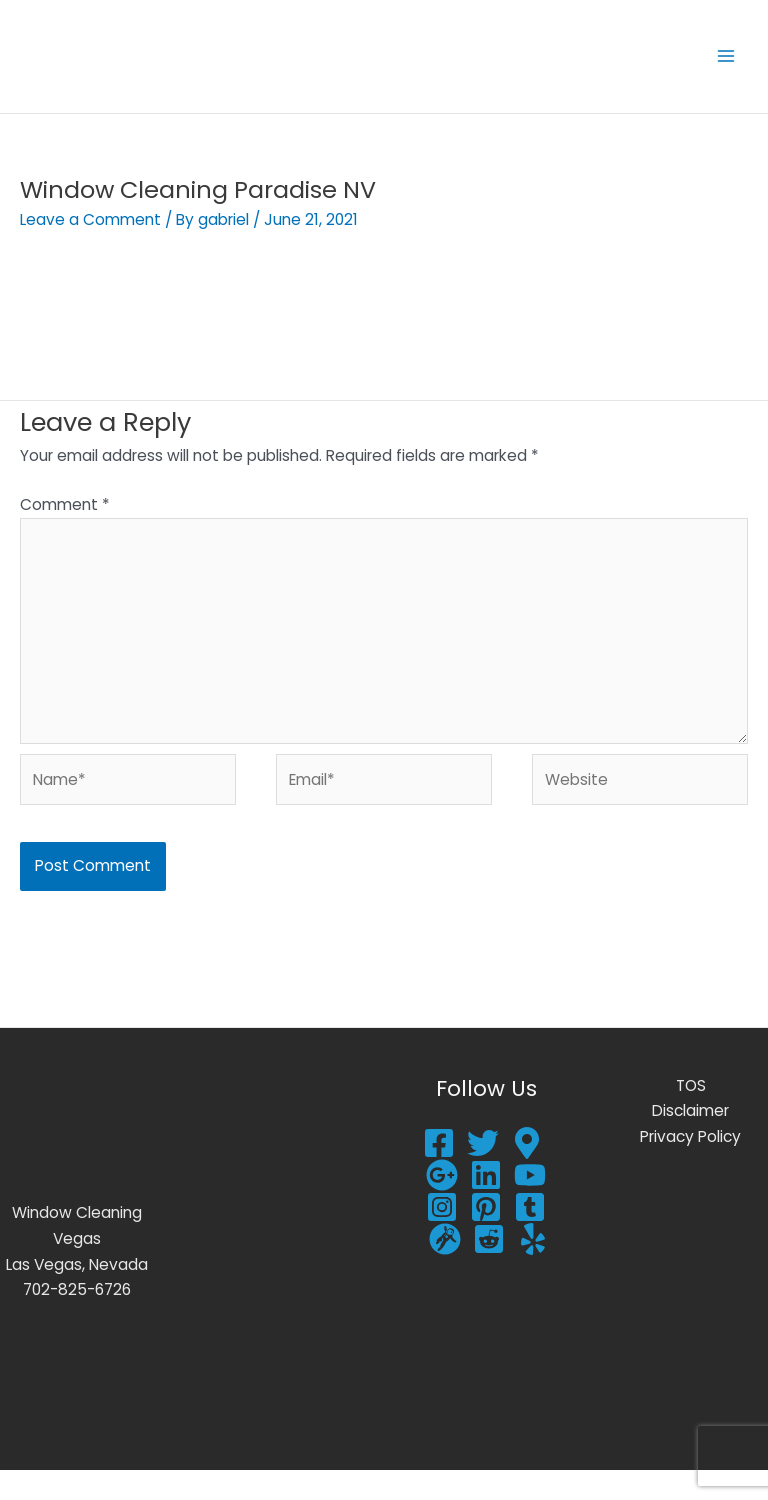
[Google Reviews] (527, 1173)
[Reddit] (489, 1269)
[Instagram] (442, 1237)
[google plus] (442, 1205)
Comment (65, 534)
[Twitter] (483, 1173)
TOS (691, 1115)
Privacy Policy (690, 1166)
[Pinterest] (486, 1237)
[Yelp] (533, 1269)
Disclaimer (690, 1140)
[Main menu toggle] (726, 71)
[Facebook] (439, 1173)
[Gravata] (445, 1269)
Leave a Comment (90, 249)
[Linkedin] (486, 1205)
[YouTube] (530, 1205)
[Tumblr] (530, 1237)
